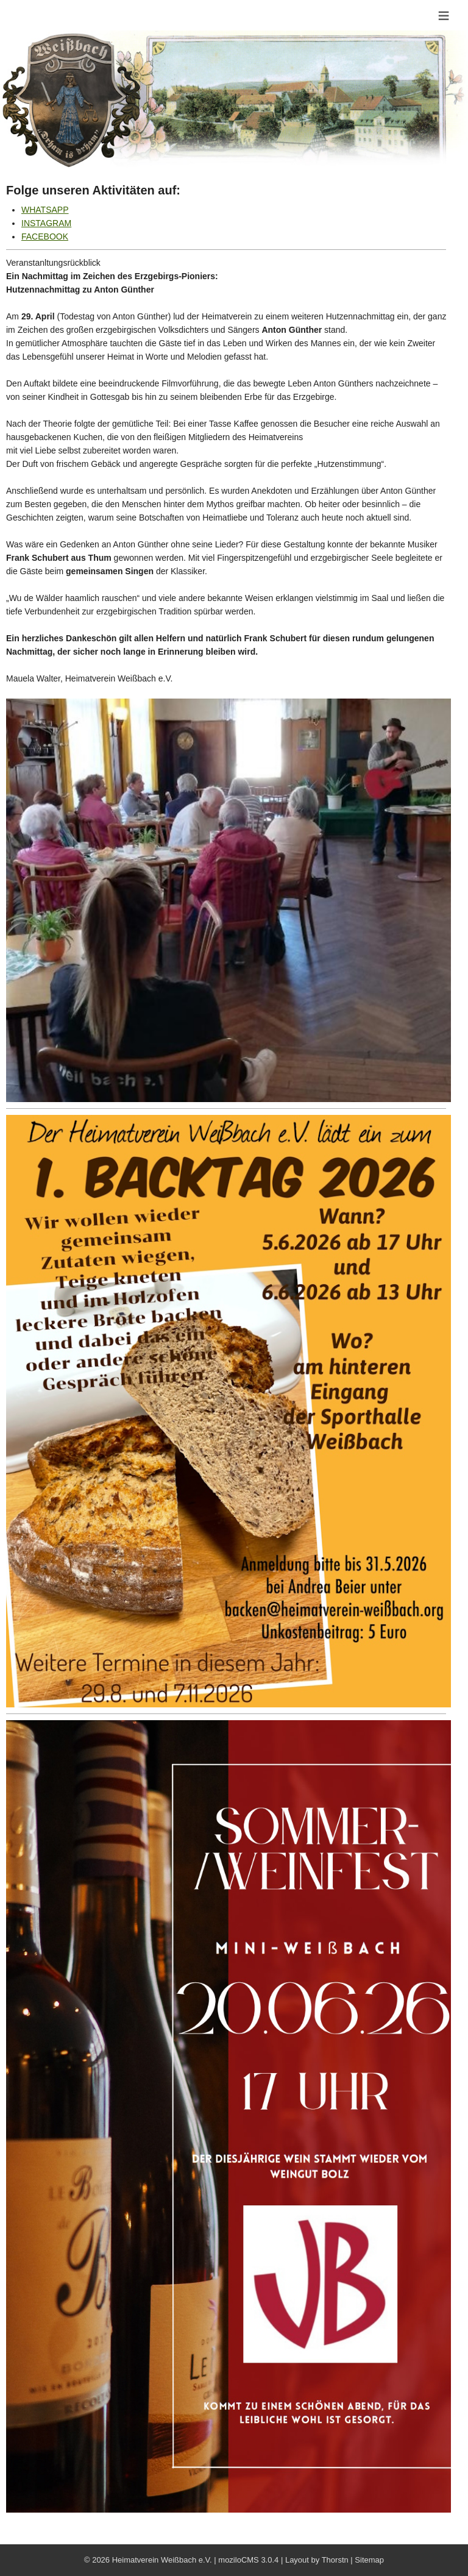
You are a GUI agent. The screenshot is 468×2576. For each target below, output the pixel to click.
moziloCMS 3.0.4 (248, 2559)
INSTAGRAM (46, 223)
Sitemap (369, 2559)
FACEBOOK (44, 236)
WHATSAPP (45, 210)
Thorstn (335, 2559)
